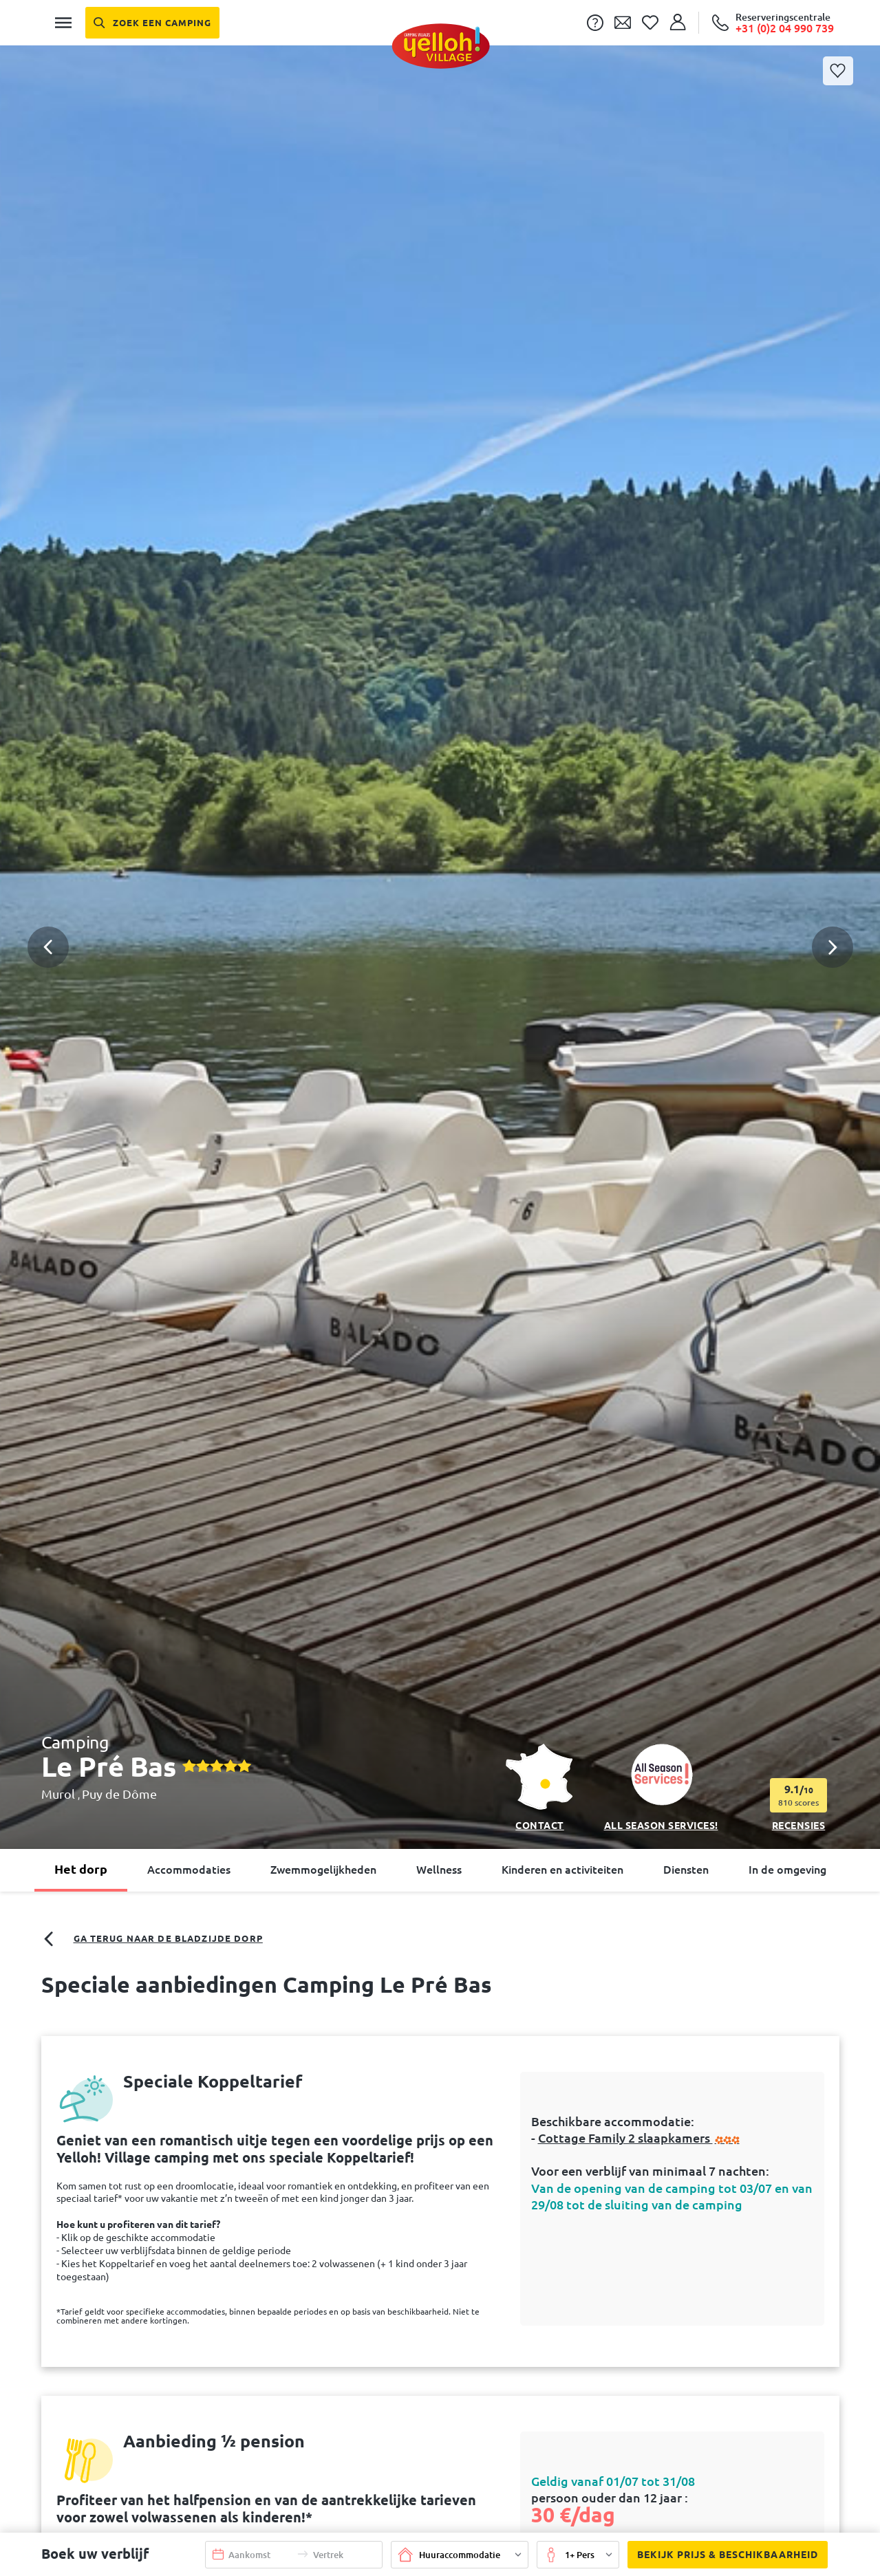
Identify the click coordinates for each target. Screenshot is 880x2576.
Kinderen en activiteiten (562, 1869)
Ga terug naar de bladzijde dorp (152, 1939)
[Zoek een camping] (152, 23)
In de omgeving (787, 1869)
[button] (440, 889)
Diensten (686, 1869)
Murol (59, 1794)
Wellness (439, 1869)
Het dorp (80, 1869)
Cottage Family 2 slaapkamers (639, 2138)
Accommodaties (188, 1869)
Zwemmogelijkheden (323, 1869)
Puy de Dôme (119, 1794)
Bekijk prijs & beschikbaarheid (722, 2554)
